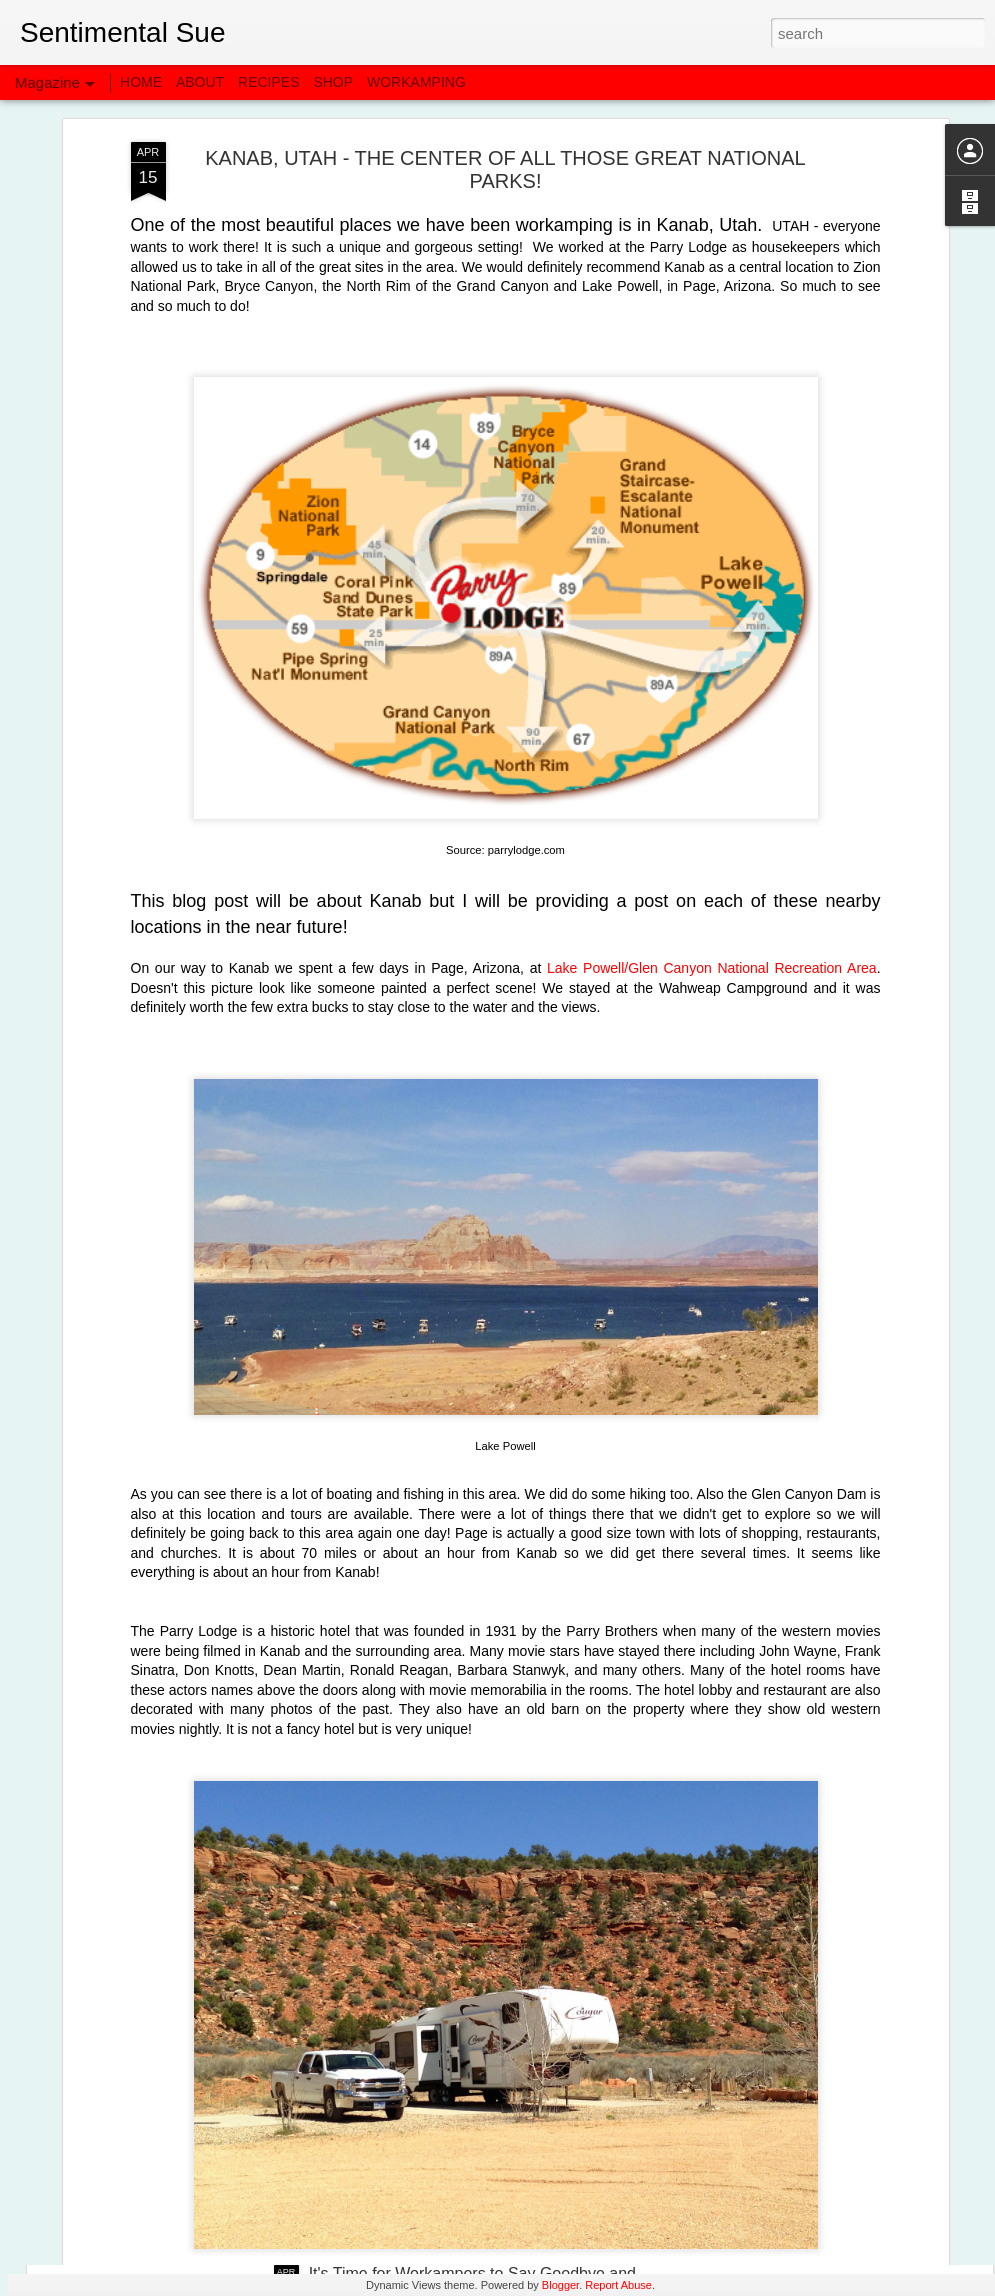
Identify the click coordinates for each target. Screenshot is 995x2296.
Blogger (560, 2285)
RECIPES (268, 82)
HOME (141, 82)
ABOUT (200, 82)
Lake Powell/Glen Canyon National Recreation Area (712, 817)
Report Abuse (618, 2285)
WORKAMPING (416, 82)
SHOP (333, 82)
